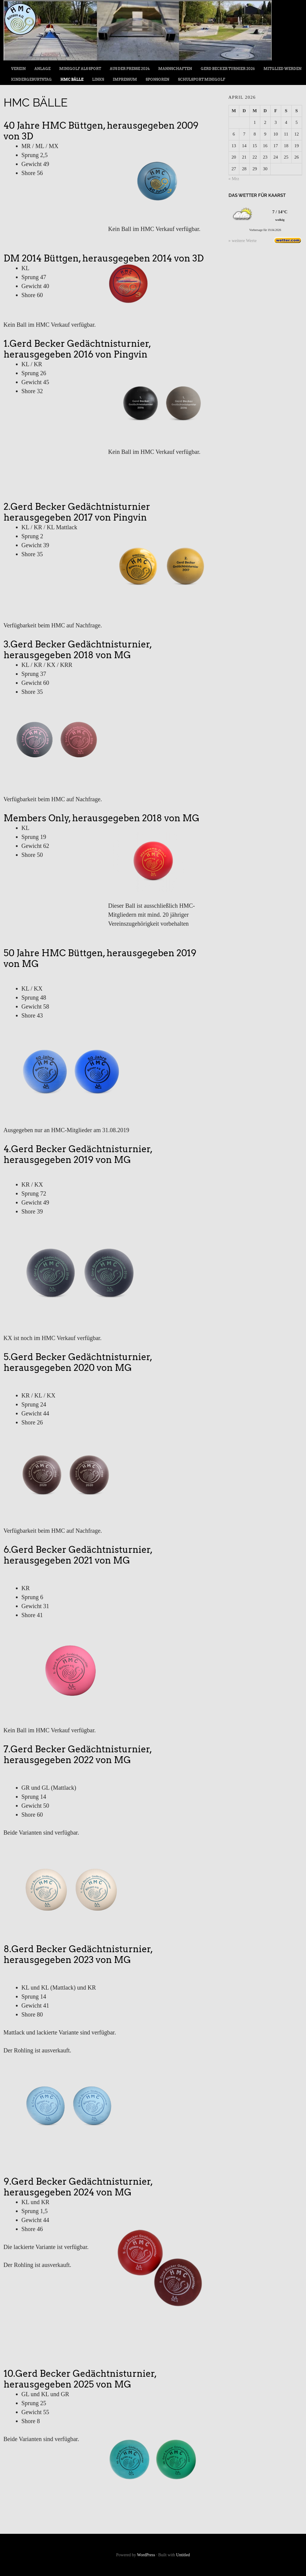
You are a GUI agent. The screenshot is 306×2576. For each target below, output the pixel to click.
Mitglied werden (283, 68)
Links (98, 79)
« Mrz (234, 178)
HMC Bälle (71, 79)
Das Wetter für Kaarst (257, 195)
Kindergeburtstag (31, 79)
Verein (18, 68)
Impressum (125, 79)
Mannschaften (175, 68)
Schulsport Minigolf (201, 79)
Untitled (183, 2555)
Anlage (42, 68)
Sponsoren (157, 79)
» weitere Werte (243, 240)
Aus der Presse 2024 (130, 68)
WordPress (146, 2555)
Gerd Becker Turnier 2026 (228, 68)
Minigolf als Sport (80, 68)
